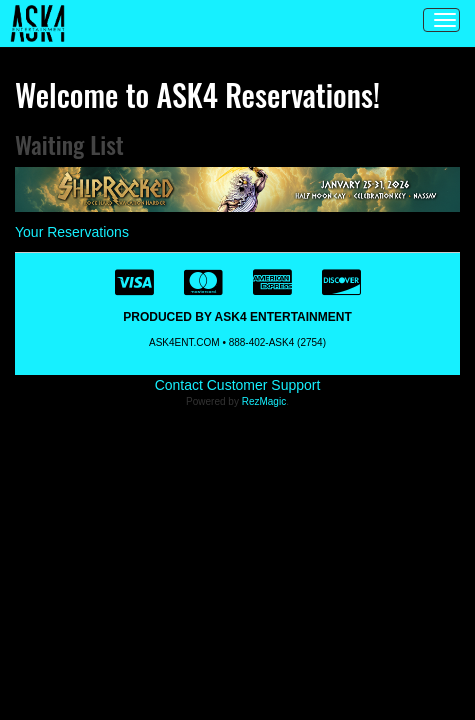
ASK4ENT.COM (184, 342)
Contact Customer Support (238, 385)
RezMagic (264, 401)
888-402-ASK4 (262, 342)
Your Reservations (72, 232)
